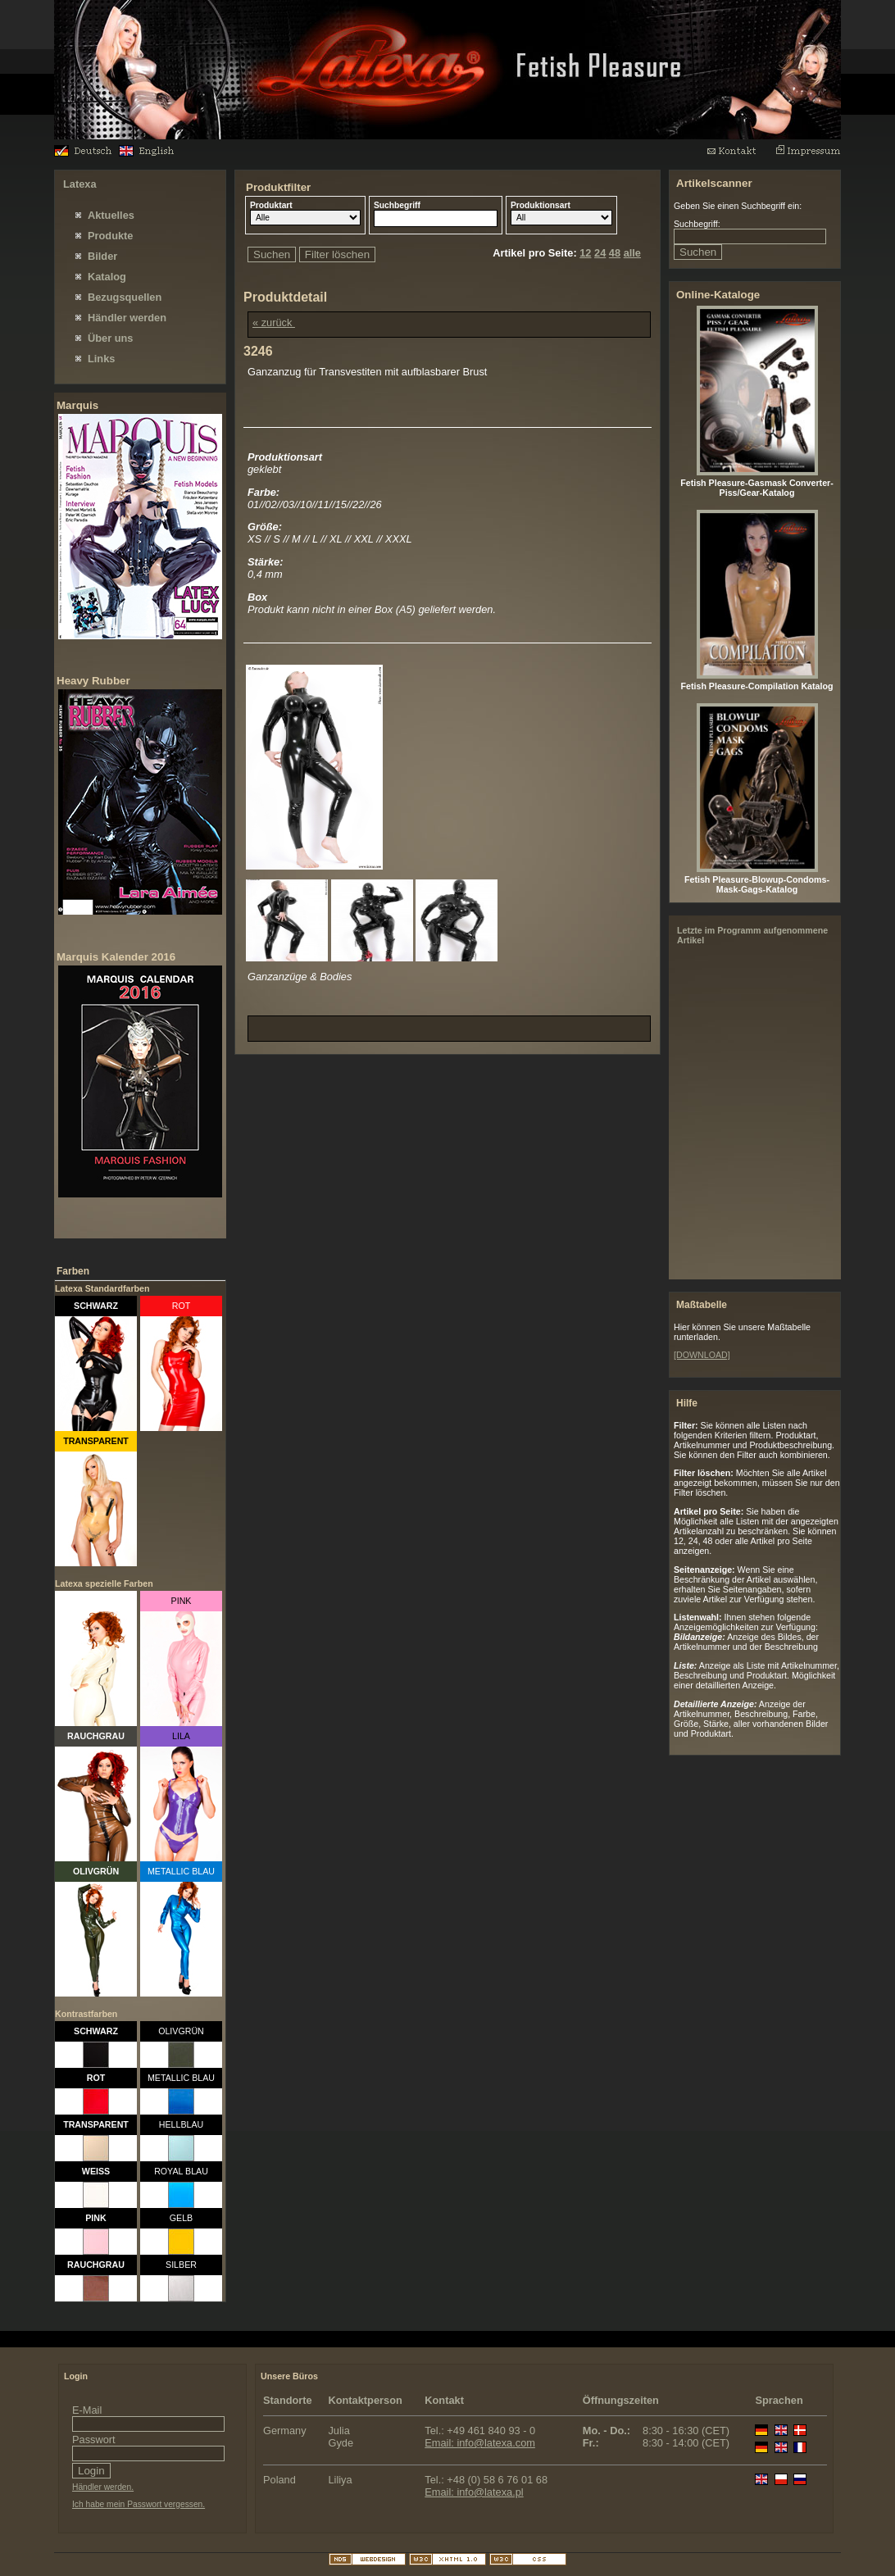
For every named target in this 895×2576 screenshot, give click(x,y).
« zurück (273, 322)
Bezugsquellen (124, 297)
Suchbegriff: (697, 224)
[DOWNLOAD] (702, 1355)
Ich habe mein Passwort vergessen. (138, 2504)
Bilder (102, 256)
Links (101, 358)
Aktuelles (111, 215)
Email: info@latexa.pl (474, 2492)
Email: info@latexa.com (480, 2443)
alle (632, 253)
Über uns (110, 338)
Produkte (110, 235)
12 (585, 253)
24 (600, 253)
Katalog (107, 276)
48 (614, 253)
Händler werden (127, 317)
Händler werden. (103, 2487)
